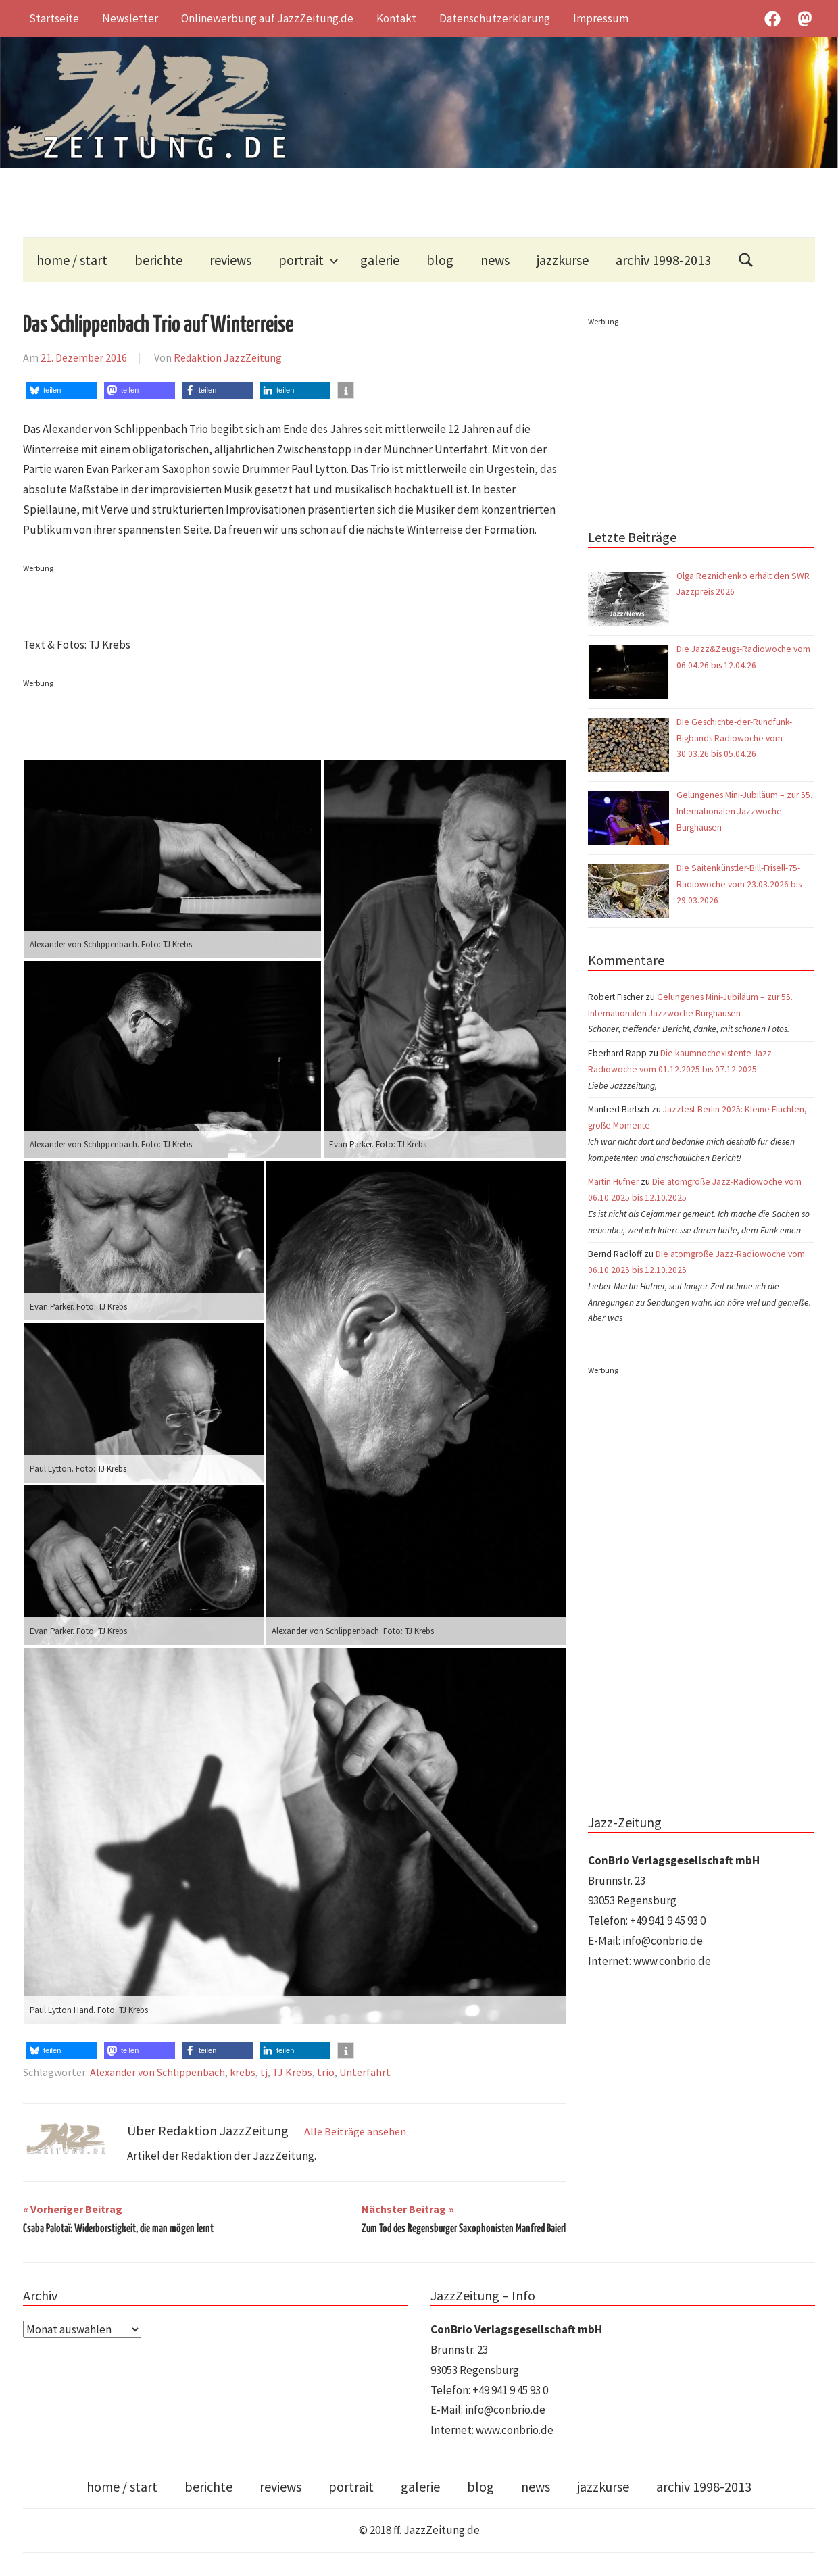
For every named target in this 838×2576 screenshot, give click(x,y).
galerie (379, 259)
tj (264, 2072)
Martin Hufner (613, 1181)
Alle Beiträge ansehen (355, 2131)
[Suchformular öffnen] (746, 260)
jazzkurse (563, 259)
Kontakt (396, 18)
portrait (308, 259)
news (495, 259)
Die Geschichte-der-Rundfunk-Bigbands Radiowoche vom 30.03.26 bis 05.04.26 (734, 738)
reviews (230, 259)
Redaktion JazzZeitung (228, 357)
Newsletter (130, 18)
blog (439, 259)
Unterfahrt (365, 2072)
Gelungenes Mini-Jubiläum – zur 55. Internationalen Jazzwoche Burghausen (744, 811)
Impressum (600, 18)
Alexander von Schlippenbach (157, 2072)
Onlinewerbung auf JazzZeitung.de (267, 18)
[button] (61, 390)
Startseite (54, 18)
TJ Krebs (292, 2072)
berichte (158, 259)
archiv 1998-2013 (663, 259)
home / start (71, 259)
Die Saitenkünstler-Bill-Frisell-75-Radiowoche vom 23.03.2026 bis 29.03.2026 (739, 884)
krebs (242, 2072)
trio (326, 2072)
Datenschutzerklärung (494, 18)
